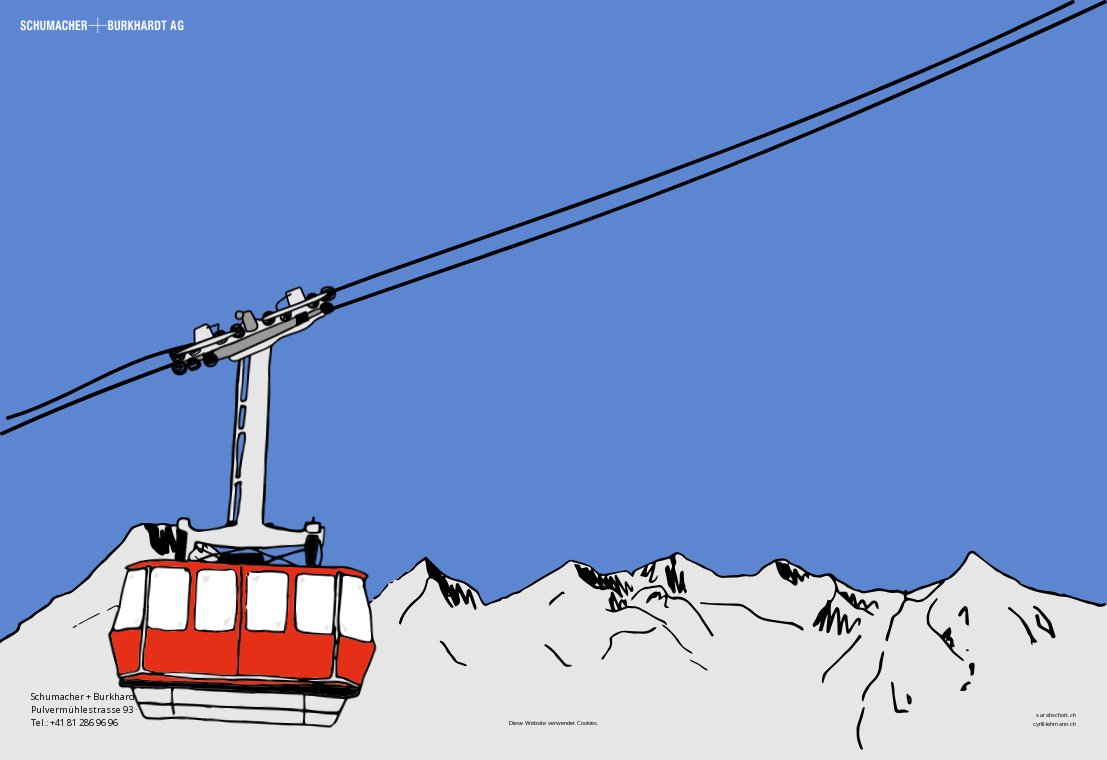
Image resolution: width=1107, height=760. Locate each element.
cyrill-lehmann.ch (1054, 723)
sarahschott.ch (1056, 714)
